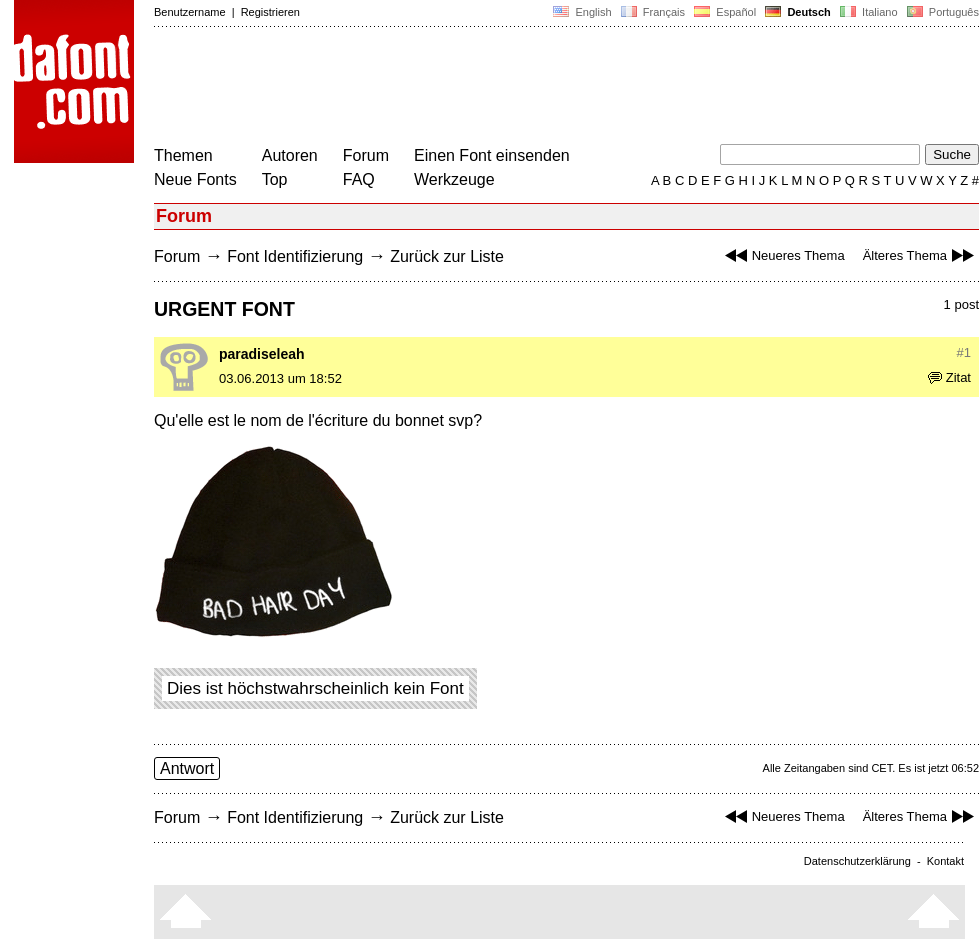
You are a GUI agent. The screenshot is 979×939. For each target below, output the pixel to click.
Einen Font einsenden (492, 155)
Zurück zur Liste (447, 256)
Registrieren (270, 12)
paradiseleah (262, 354)
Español (725, 12)
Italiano (869, 12)
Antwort (187, 768)
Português (941, 12)
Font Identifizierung (295, 256)
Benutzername (190, 12)
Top (275, 179)
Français (653, 12)
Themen (183, 155)
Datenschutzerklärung (857, 861)
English (582, 12)
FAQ (359, 179)
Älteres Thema (921, 255)
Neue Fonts (195, 179)
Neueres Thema (782, 255)
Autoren (290, 155)
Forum (366, 155)
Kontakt (945, 861)
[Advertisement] (518, 88)
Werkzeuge (454, 179)
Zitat (949, 377)
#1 (964, 352)
